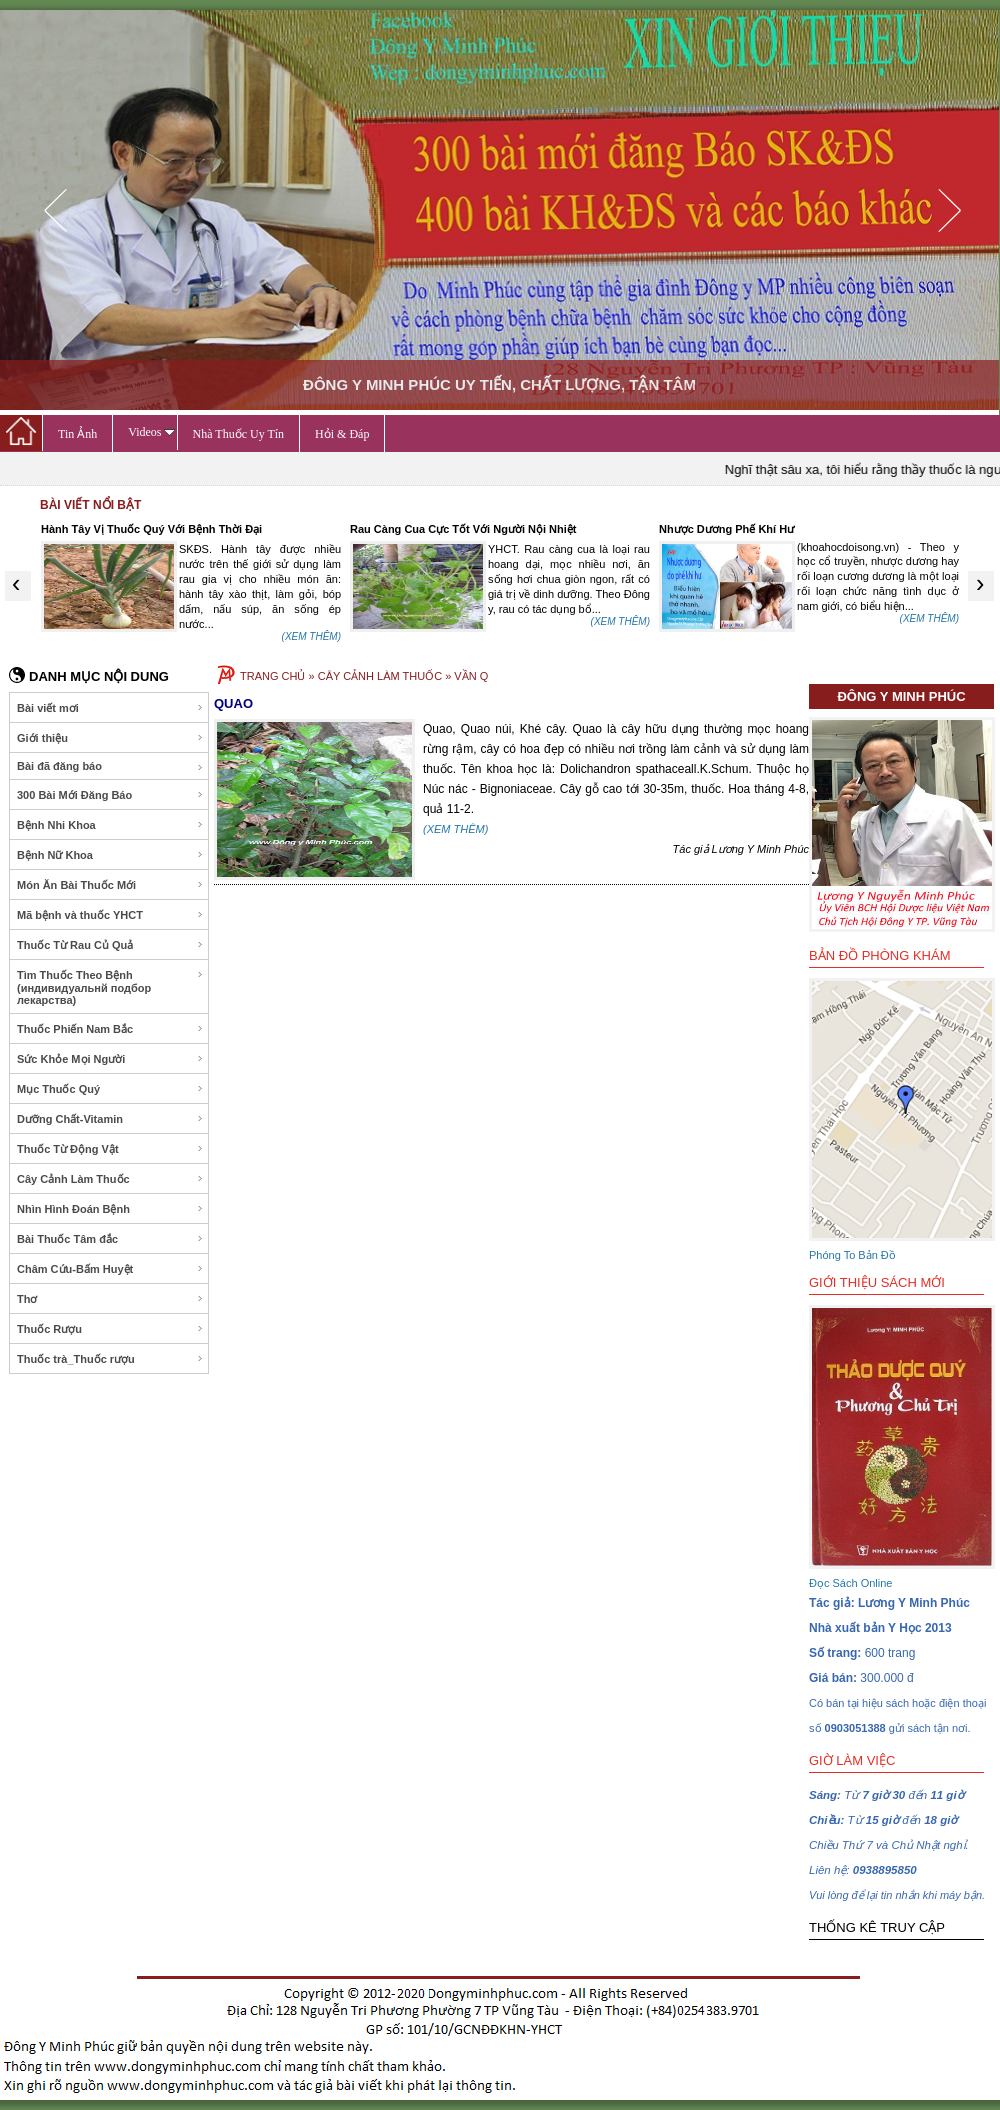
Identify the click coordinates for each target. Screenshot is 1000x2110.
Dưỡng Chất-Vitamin (110, 1119)
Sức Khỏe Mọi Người (110, 1059)
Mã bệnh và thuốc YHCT (110, 915)
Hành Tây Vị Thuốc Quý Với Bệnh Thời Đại (151, 529)
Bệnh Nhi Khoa (110, 825)
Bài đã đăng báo (110, 766)
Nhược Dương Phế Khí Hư (726, 529)
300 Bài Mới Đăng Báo (110, 795)
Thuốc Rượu (110, 1329)
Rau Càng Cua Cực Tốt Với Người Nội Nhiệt (463, 529)
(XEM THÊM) (311, 636)
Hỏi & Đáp (342, 434)
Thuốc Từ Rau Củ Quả (110, 945)
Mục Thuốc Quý (110, 1089)
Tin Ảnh (77, 434)
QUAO (233, 703)
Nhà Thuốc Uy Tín (239, 434)
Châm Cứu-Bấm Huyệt (110, 1269)
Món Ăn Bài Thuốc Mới (110, 885)
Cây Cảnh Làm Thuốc (110, 1179)
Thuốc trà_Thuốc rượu (110, 1359)
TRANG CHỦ (272, 676)
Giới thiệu (110, 738)
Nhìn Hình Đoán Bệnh (110, 1209)
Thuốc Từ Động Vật (110, 1149)
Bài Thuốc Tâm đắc (110, 1239)
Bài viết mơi (110, 708)
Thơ (110, 1299)
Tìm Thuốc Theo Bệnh (110, 987)
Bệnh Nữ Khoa (110, 855)
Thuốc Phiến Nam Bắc (110, 1029)
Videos (151, 432)
